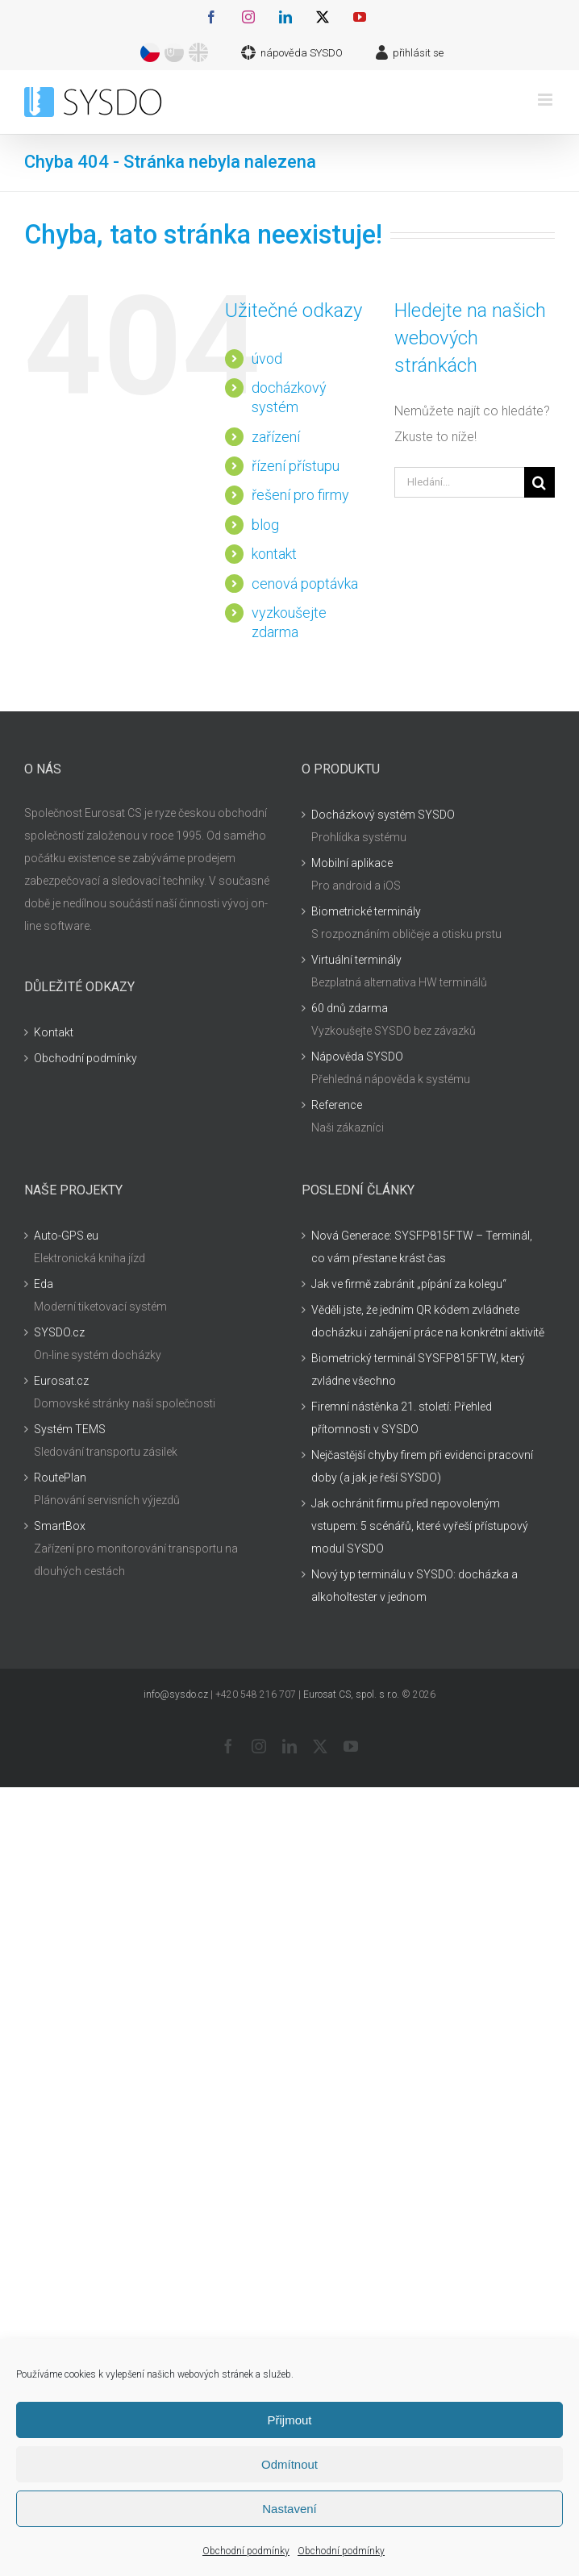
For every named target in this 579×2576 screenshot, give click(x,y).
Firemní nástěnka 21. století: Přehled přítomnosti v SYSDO (401, 1418)
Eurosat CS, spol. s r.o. (351, 1694)
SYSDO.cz (59, 1332)
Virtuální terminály (356, 959)
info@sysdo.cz (176, 1694)
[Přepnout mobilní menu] (546, 99)
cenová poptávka (305, 583)
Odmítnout (289, 2464)
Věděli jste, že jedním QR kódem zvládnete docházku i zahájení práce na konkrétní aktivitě (427, 1321)
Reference (336, 1104)
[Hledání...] (459, 482)
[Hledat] (539, 482)
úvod (267, 358)
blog (265, 524)
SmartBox (59, 1525)
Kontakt (53, 1032)
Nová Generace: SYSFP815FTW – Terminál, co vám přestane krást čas (421, 1247)
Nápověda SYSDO (357, 1056)
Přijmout (289, 2420)
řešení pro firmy (300, 494)
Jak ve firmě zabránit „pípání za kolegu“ (408, 1284)
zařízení (276, 436)
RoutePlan (60, 1477)
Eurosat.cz (61, 1380)
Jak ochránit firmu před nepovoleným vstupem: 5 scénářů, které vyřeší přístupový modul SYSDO (419, 1526)
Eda (43, 1284)
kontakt (274, 553)
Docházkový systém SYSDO (383, 814)
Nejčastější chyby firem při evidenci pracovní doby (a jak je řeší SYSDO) (422, 1466)
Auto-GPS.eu (66, 1235)
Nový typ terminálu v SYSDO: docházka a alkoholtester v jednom (414, 1585)
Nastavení (289, 2509)
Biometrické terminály (366, 911)
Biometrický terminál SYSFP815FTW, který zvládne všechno (418, 1369)
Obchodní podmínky (246, 2551)
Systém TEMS (70, 1429)
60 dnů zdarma (349, 1008)
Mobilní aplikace (352, 863)
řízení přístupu (295, 465)
